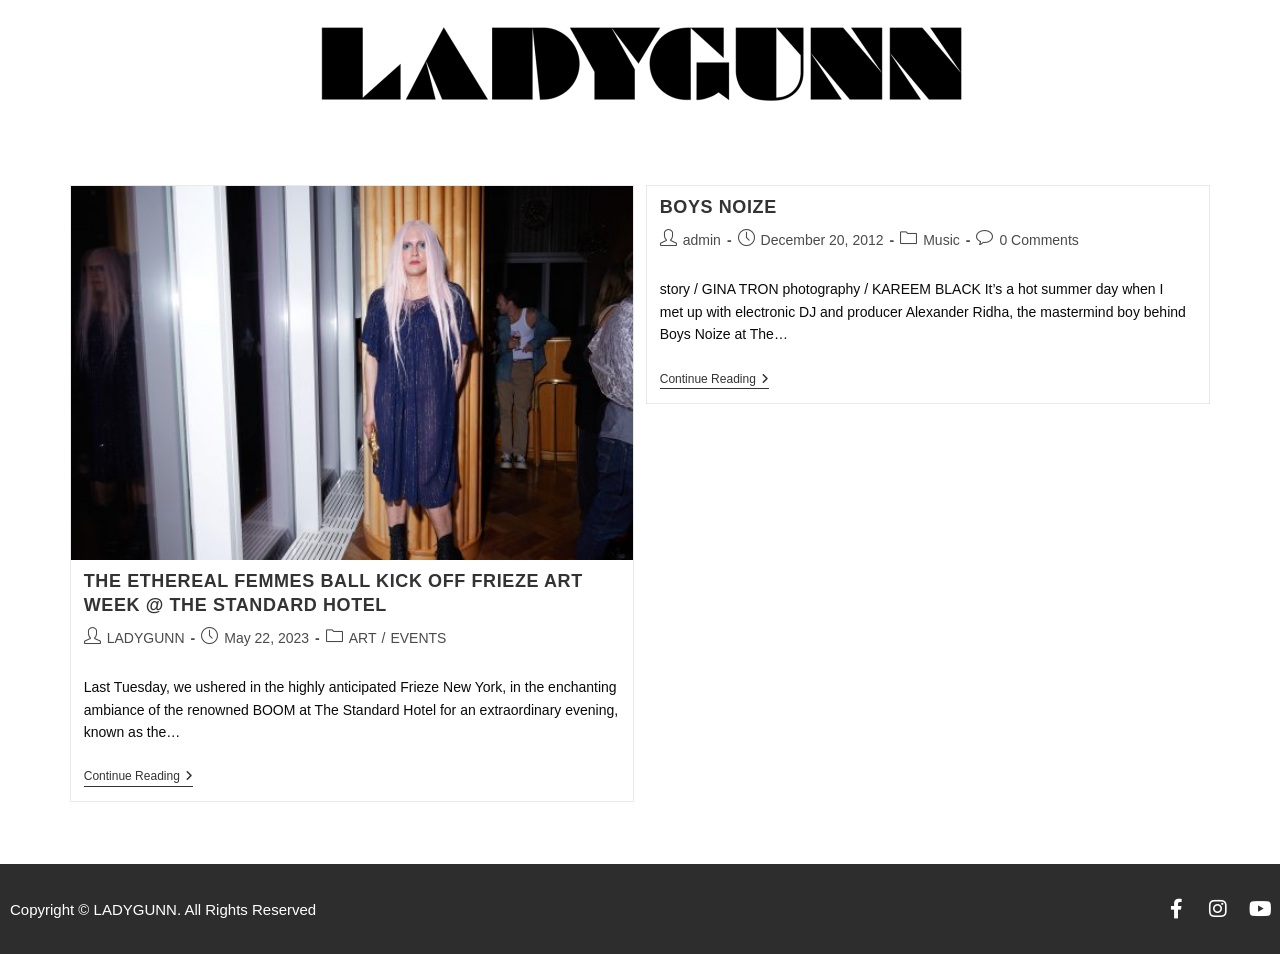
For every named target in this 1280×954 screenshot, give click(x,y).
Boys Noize (718, 207)
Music (941, 240)
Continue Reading (138, 776)
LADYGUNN (146, 638)
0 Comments (1038, 240)
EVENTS (418, 638)
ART (363, 638)
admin (702, 240)
